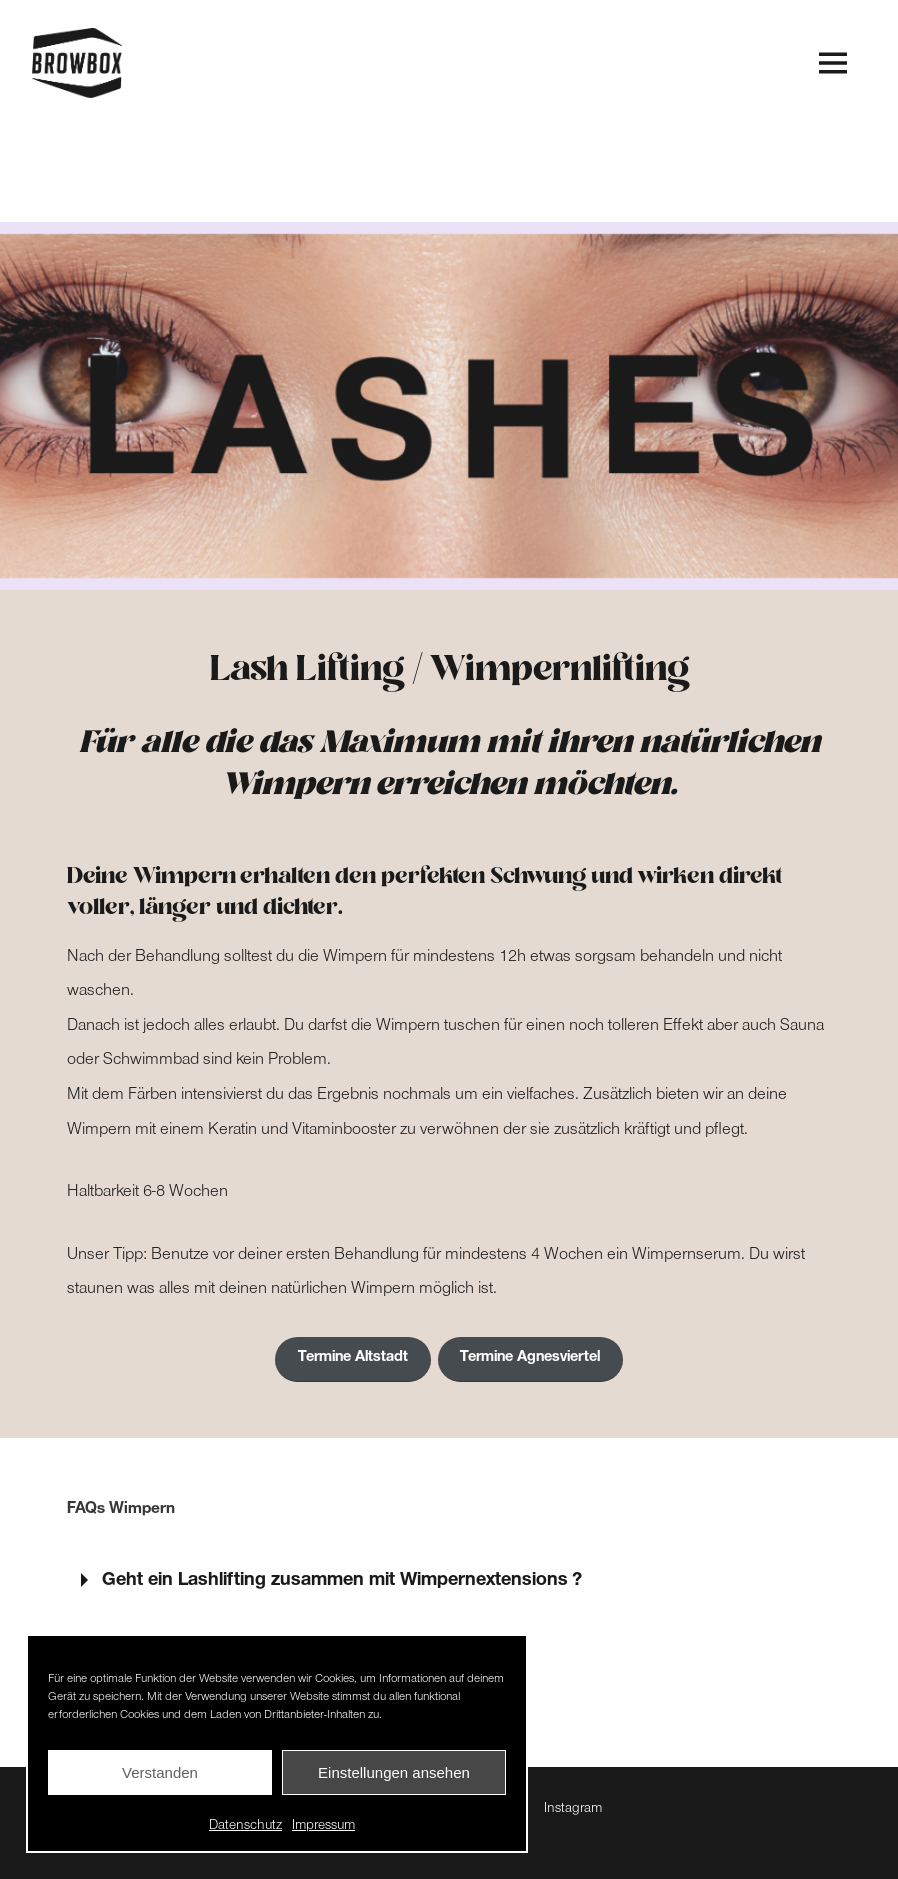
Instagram (573, 1810)
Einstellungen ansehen (394, 1772)
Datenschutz (245, 1827)
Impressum (323, 1827)
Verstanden (160, 1772)
